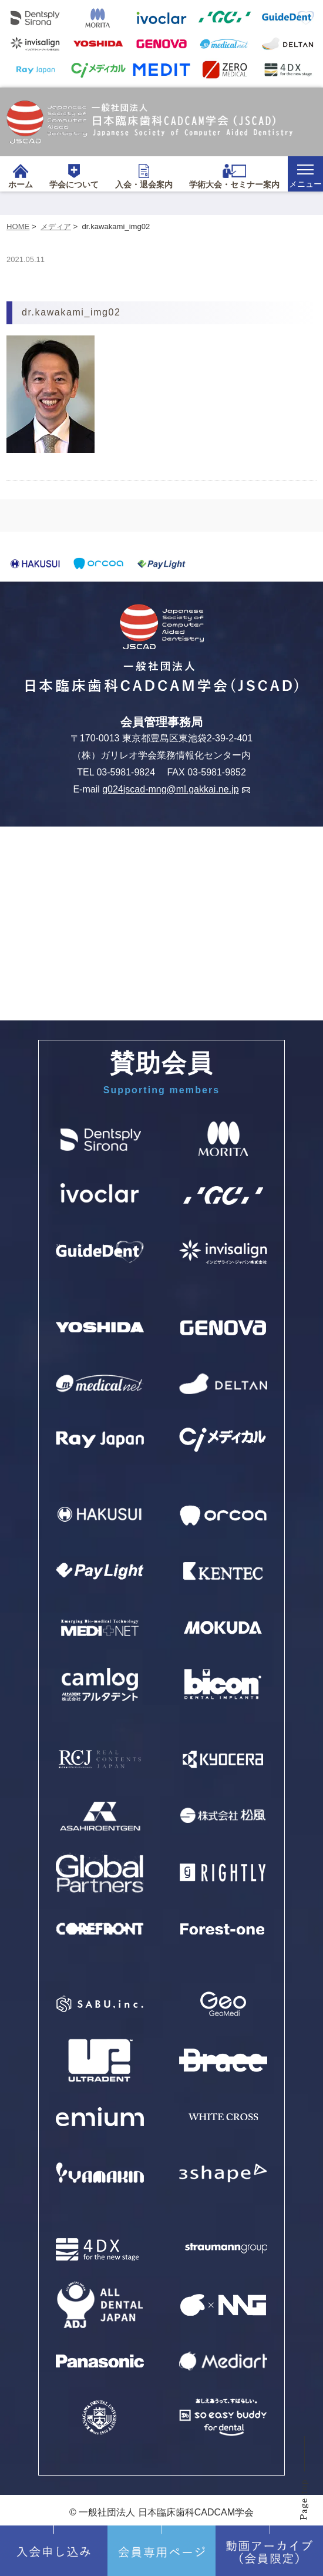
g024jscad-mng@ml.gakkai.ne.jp (176, 789)
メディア (56, 226)
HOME (17, 226)
